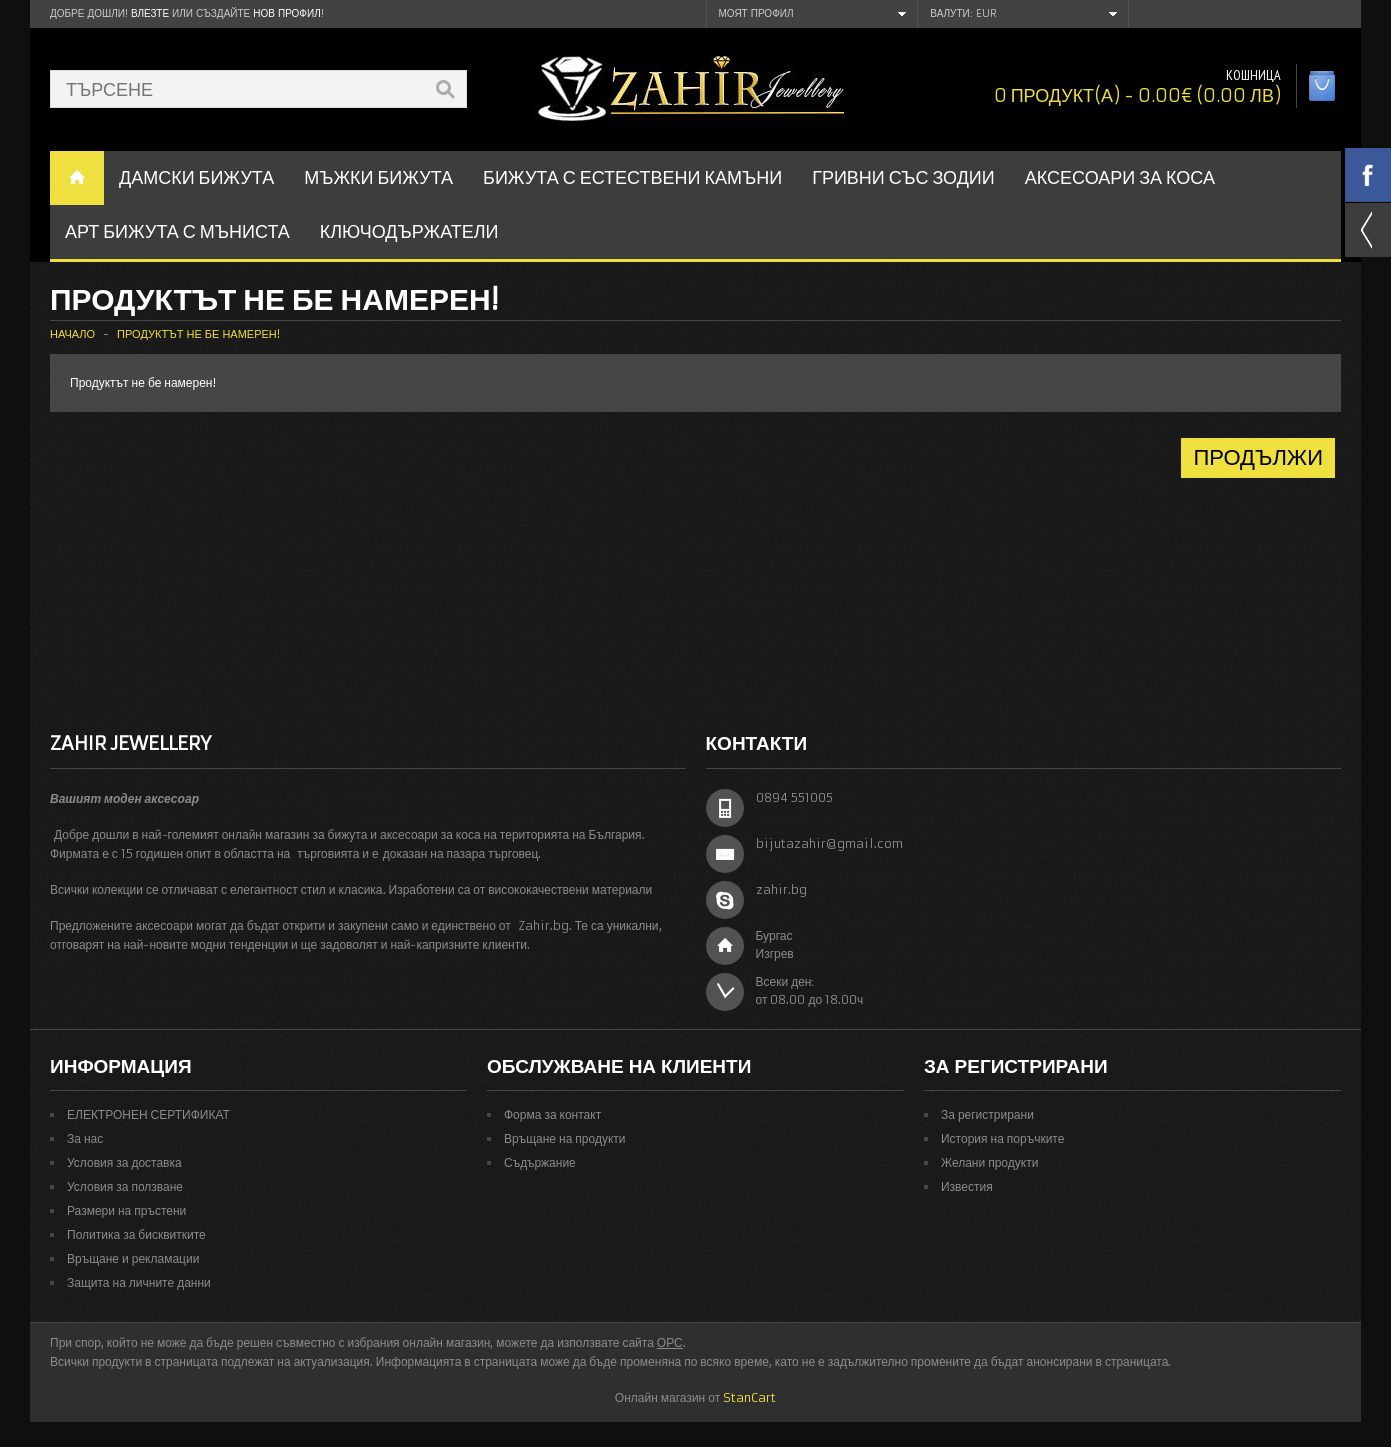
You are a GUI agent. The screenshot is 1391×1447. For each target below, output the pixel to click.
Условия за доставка (124, 1162)
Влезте (150, 13)
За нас (85, 1138)
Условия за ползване (125, 1186)
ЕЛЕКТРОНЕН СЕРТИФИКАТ (148, 1114)
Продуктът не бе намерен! (198, 334)
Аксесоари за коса (1120, 177)
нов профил (286, 13)
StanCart (749, 1397)
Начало (72, 334)
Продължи (1258, 457)
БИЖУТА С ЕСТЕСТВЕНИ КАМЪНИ (632, 177)
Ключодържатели (409, 231)
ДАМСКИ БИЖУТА (196, 177)
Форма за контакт (552, 1114)
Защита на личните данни (139, 1282)
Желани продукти (989, 1162)
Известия (967, 1186)
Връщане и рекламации (133, 1258)
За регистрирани (987, 1114)
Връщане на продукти (565, 1138)
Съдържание (540, 1162)
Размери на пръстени (126, 1210)
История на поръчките (1002, 1138)
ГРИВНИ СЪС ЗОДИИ (903, 177)
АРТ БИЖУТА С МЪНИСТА (177, 231)
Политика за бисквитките (136, 1234)
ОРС (670, 1342)
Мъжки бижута (378, 177)
